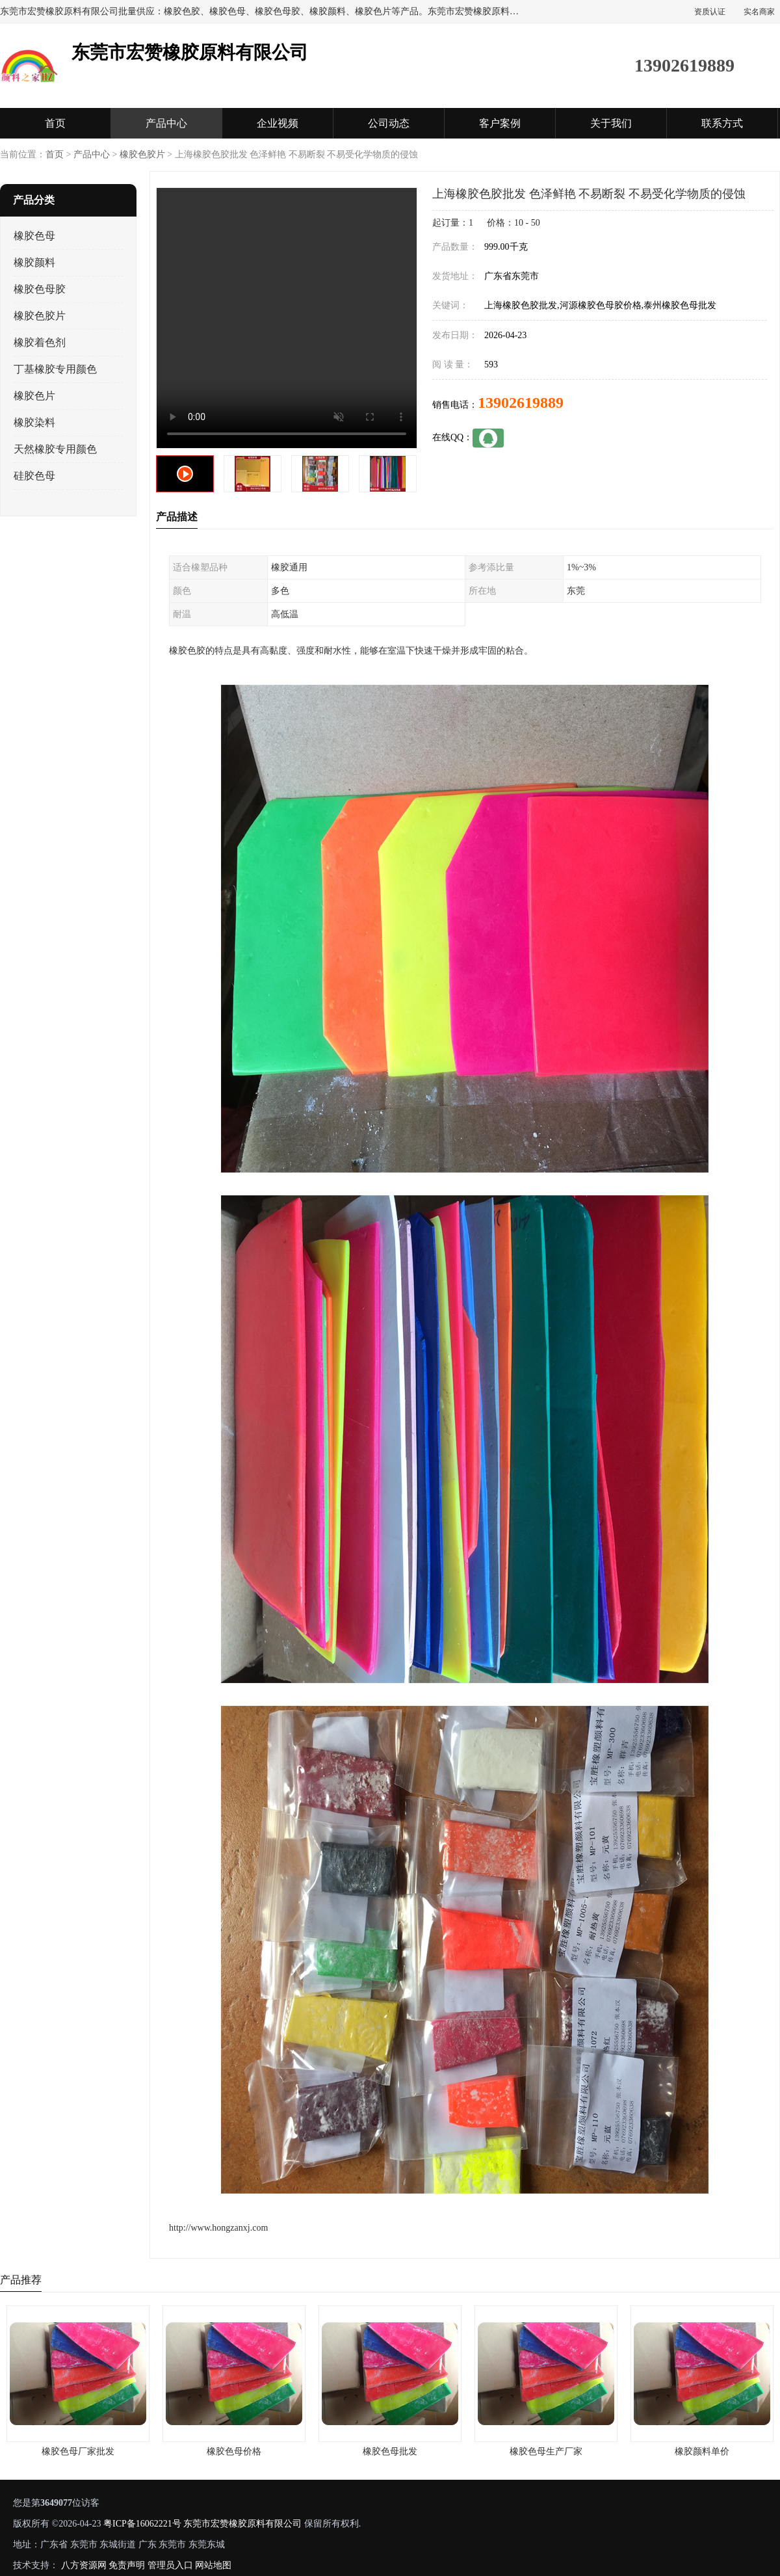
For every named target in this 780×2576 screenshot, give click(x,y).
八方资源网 (84, 2565)
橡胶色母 (34, 235)
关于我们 (611, 123)
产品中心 (166, 123)
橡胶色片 (34, 395)
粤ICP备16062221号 (142, 2524)
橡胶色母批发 (390, 2451)
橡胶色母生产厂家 (546, 2451)
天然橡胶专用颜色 (55, 449)
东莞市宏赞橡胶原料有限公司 (242, 2524)
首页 (55, 123)
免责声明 (127, 2565)
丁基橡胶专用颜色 (55, 369)
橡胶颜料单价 (702, 2451)
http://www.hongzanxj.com (218, 2228)
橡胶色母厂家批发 (78, 2451)
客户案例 (500, 123)
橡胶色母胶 (40, 289)
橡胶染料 (34, 422)
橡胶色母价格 (234, 2451)
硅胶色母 (34, 475)
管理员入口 (170, 2565)
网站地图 (213, 2565)
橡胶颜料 (34, 262)
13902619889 (521, 402)
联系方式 (722, 123)
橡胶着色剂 (40, 342)
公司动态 (389, 123)
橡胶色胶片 (142, 154)
